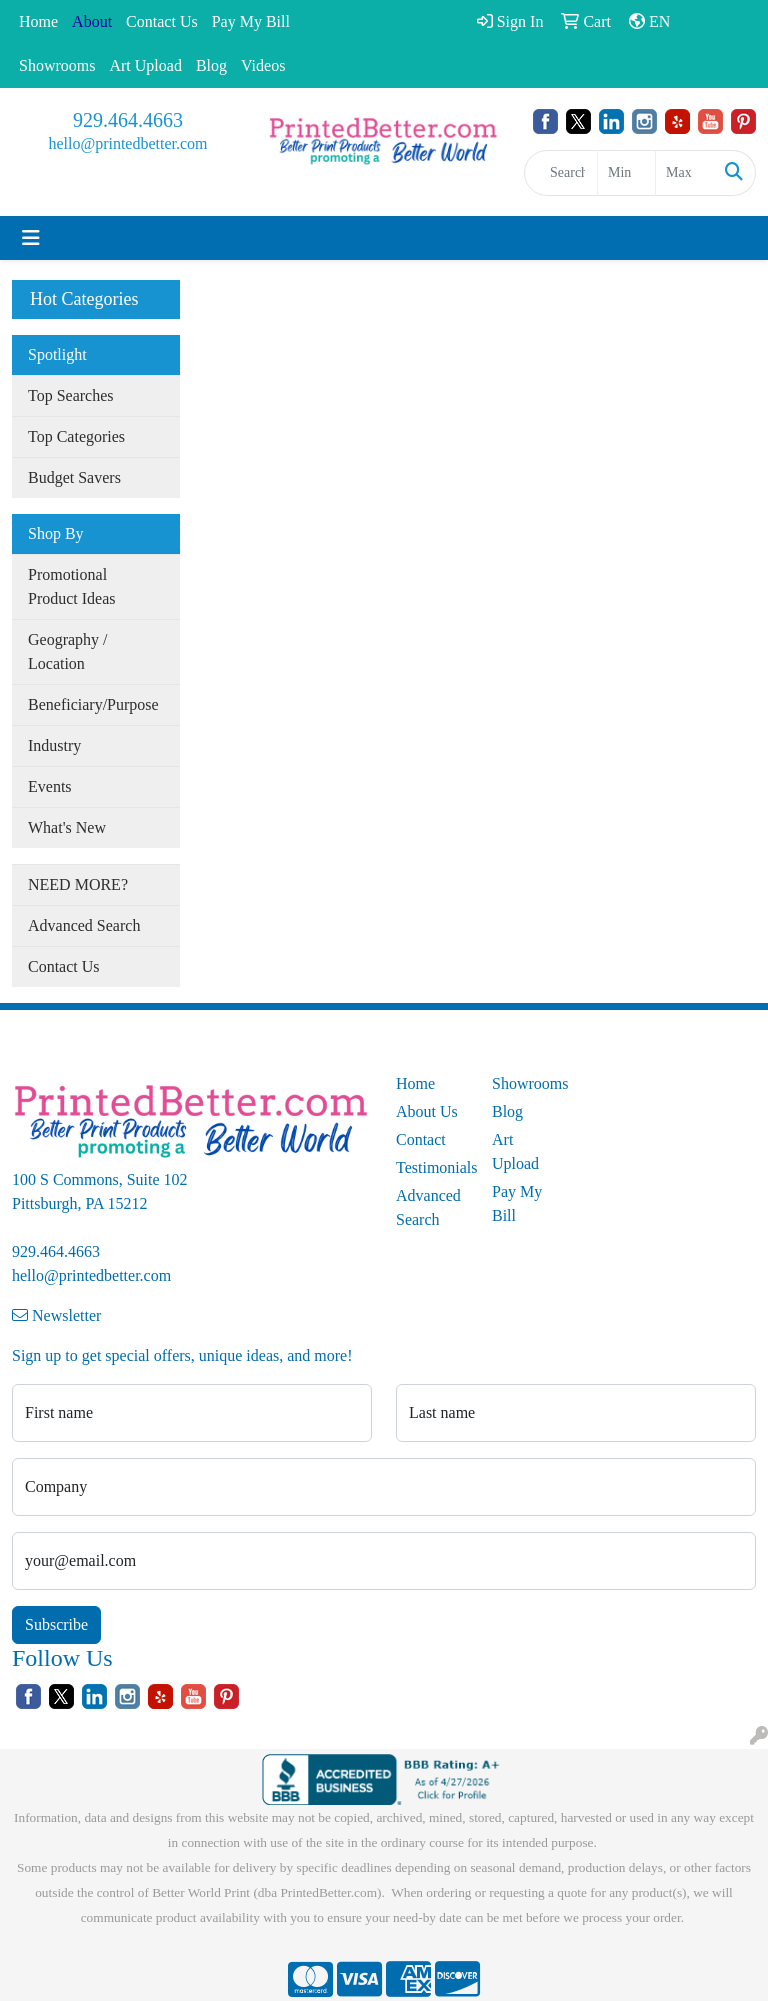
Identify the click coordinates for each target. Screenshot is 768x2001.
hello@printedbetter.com (127, 143)
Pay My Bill (251, 21)
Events (50, 786)
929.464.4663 (128, 120)
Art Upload (145, 65)
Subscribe (56, 1624)
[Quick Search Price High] (684, 173)
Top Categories (76, 436)
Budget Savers (74, 477)
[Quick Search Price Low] (626, 173)
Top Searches (71, 395)
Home (38, 21)
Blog (211, 65)
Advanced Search (84, 925)
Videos (263, 65)
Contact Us (162, 21)
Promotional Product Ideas (72, 586)
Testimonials (432, 1167)
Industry (54, 745)
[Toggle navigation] (31, 238)
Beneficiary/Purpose (93, 704)
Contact (421, 1139)
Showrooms (57, 65)
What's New (67, 827)
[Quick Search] (561, 173)
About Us (427, 1111)
